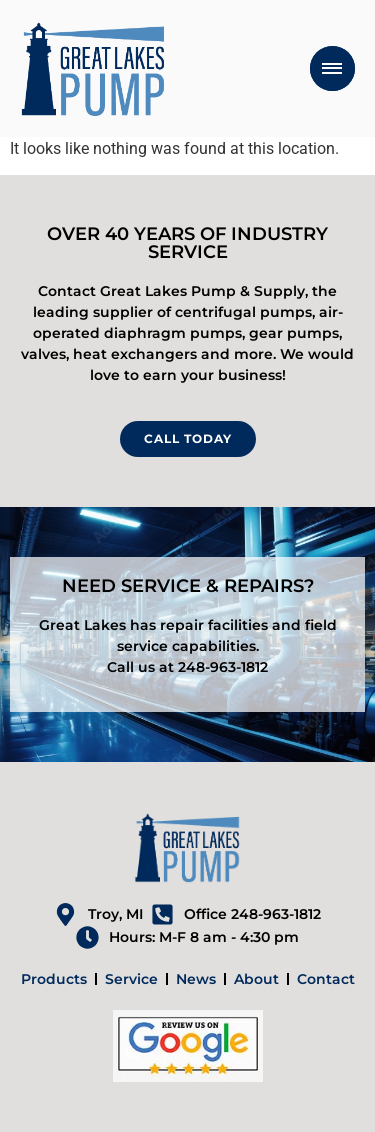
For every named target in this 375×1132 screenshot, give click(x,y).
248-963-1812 (223, 667)
